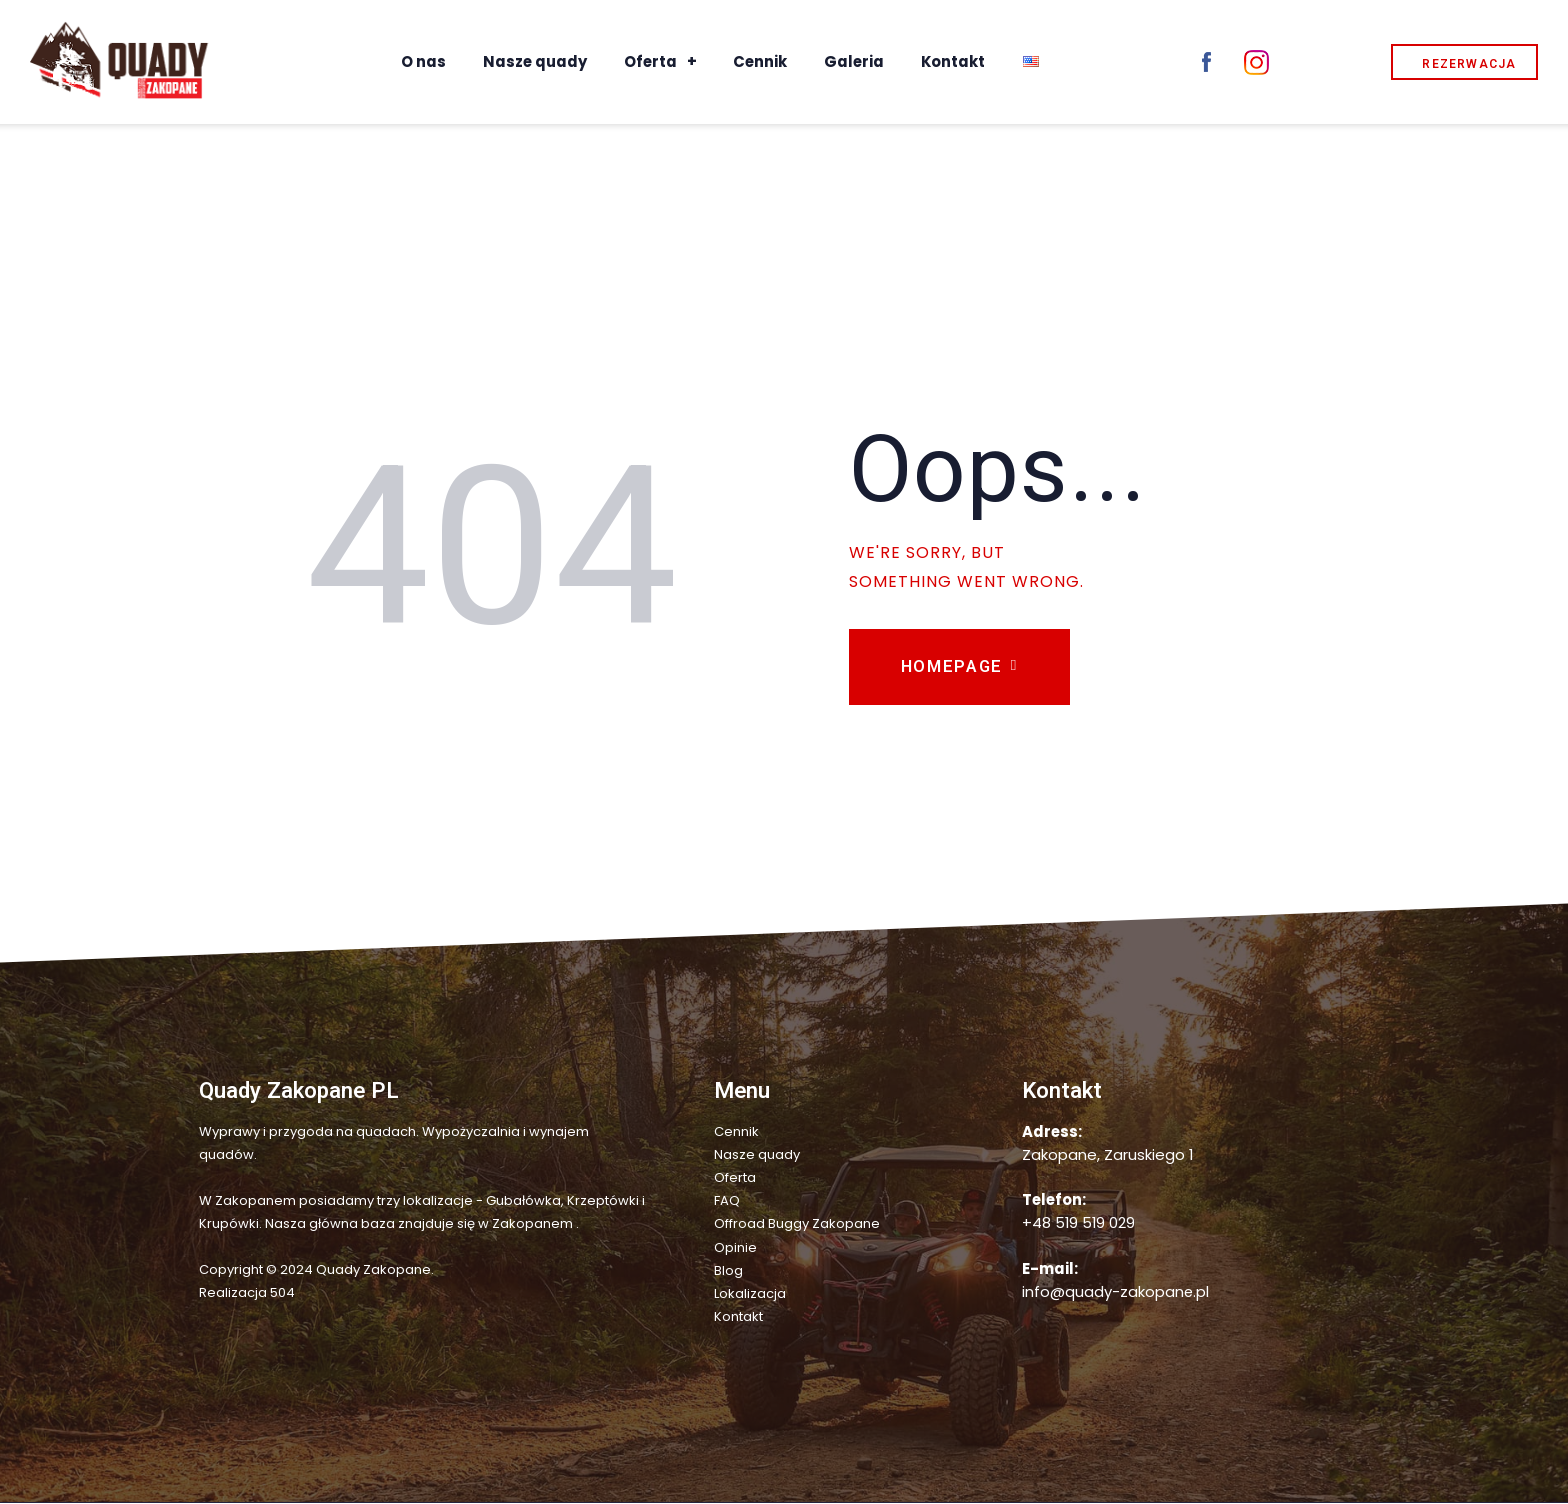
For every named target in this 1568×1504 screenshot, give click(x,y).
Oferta (735, 1179)
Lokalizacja (750, 1295)
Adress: (1052, 1133)
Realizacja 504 (247, 1294)
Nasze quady (757, 1156)
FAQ (727, 1202)
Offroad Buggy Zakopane (797, 1225)
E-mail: (1050, 1270)
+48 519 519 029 (1078, 1224)
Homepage (953, 667)
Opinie (735, 1249)
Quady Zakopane (373, 1271)
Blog (728, 1272)
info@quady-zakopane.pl (1116, 1293)
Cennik (736, 1133)
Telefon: (1054, 1201)
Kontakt (738, 1318)
